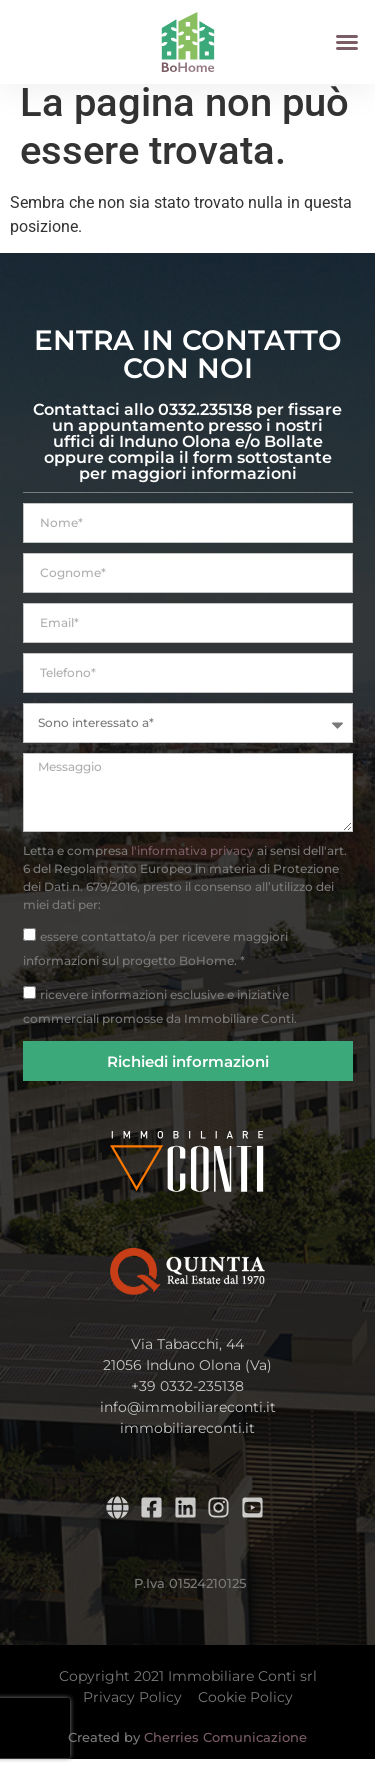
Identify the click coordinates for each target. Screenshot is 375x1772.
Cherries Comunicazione (225, 1750)
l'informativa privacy (192, 863)
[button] (347, 42)
